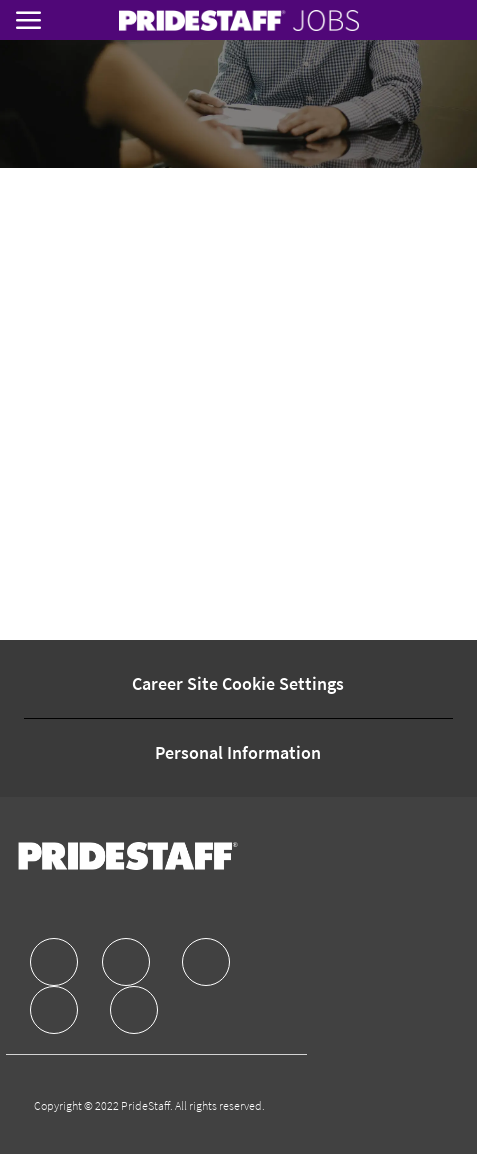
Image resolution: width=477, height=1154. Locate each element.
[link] (239, 20)
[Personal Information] (238, 753)
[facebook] (54, 962)
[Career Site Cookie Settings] (238, 684)
